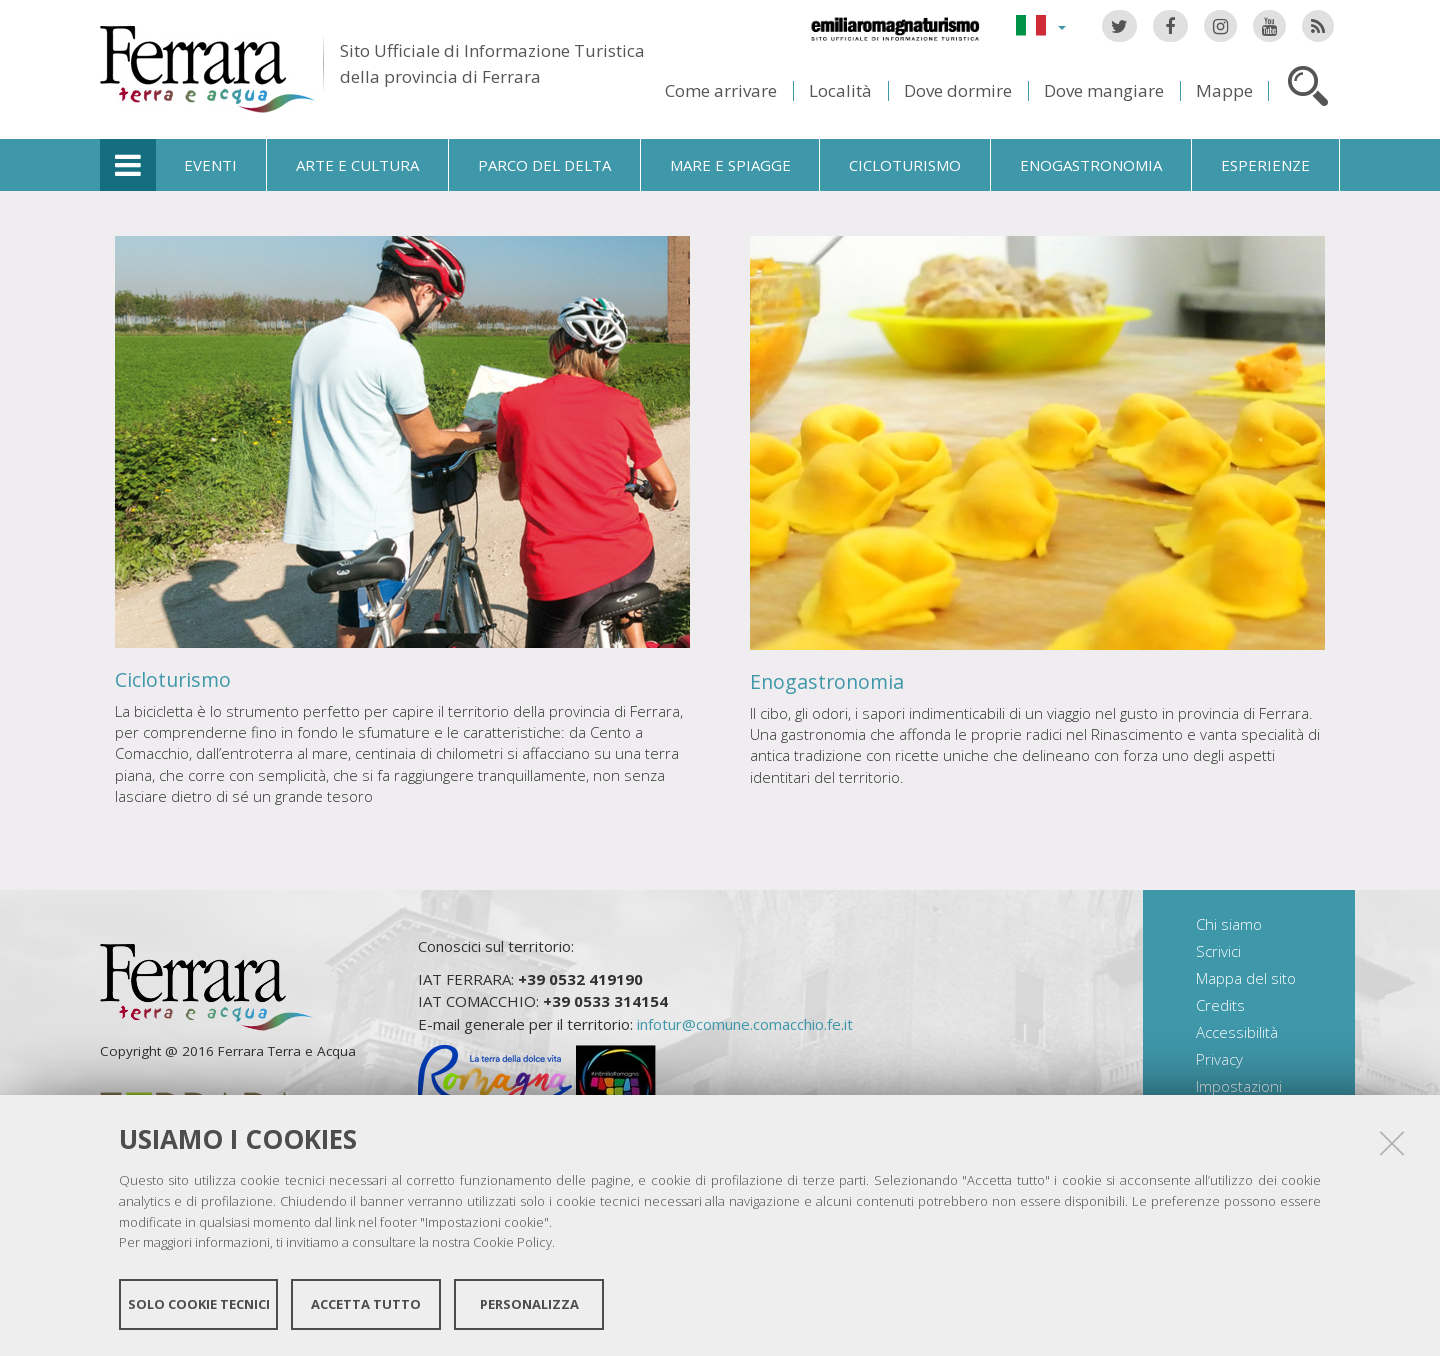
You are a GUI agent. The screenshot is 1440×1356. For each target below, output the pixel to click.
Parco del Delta (544, 165)
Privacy (1219, 1059)
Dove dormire (958, 90)
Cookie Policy (512, 1242)
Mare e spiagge (730, 165)
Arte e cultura (357, 165)
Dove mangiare (1104, 90)
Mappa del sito (1246, 978)
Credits (1220, 1005)
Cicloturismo (905, 165)
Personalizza (529, 1304)
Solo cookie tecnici (199, 1304)
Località (840, 90)
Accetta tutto (366, 1304)
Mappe (1224, 90)
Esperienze (1265, 165)
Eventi (210, 165)
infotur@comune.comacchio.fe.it (745, 1024)
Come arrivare (721, 90)
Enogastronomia (1091, 165)
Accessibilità (1237, 1032)
